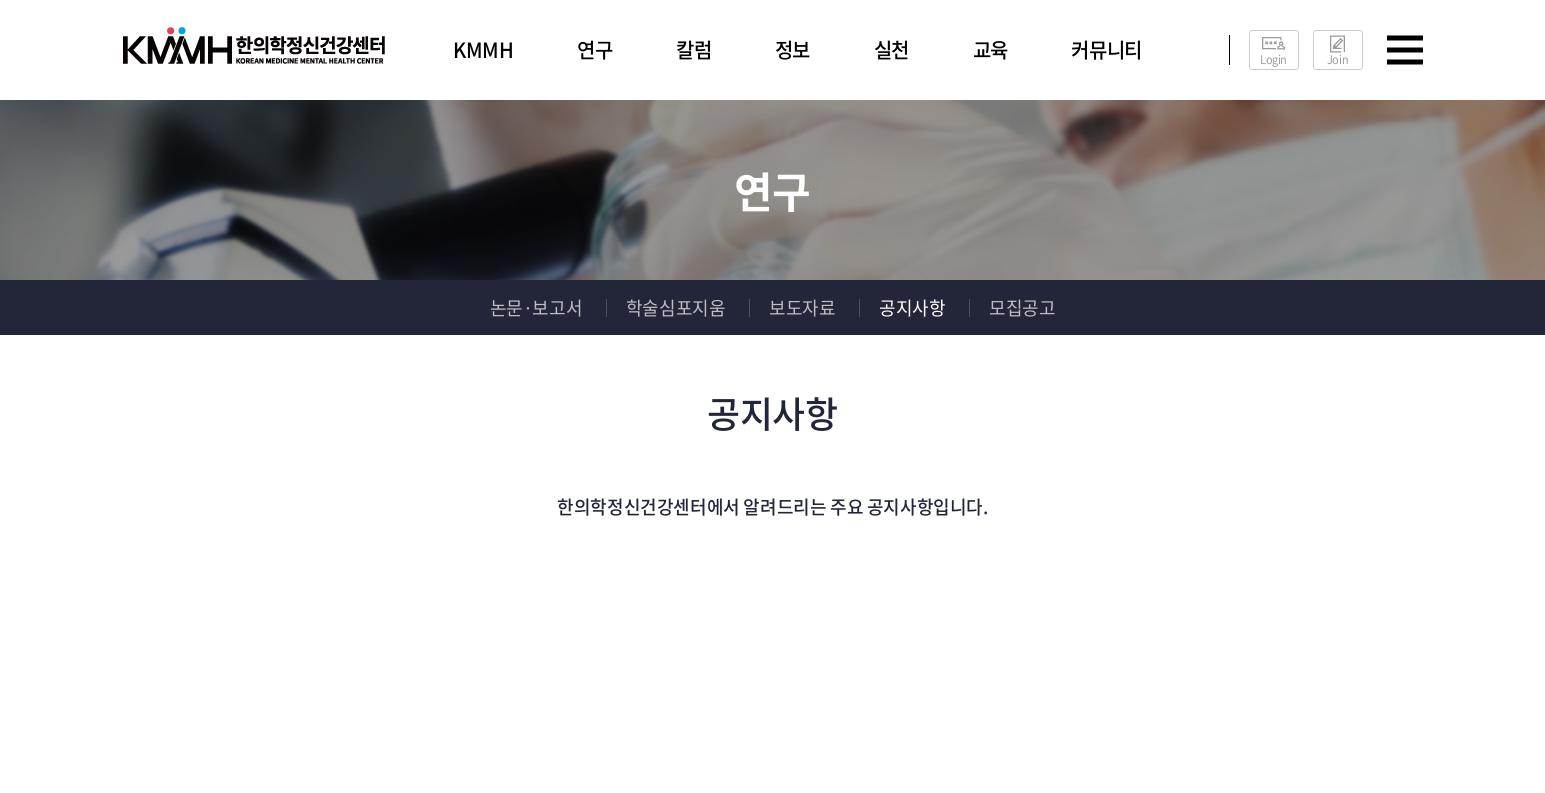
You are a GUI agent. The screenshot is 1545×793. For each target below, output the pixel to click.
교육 (990, 49)
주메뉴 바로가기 (0, 0)
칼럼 (693, 49)
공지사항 (912, 307)
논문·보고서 (536, 307)
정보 (792, 49)
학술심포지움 (676, 307)
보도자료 (802, 307)
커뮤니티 (1106, 49)
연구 (594, 49)
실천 (891, 49)
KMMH (483, 49)
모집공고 (1022, 307)
